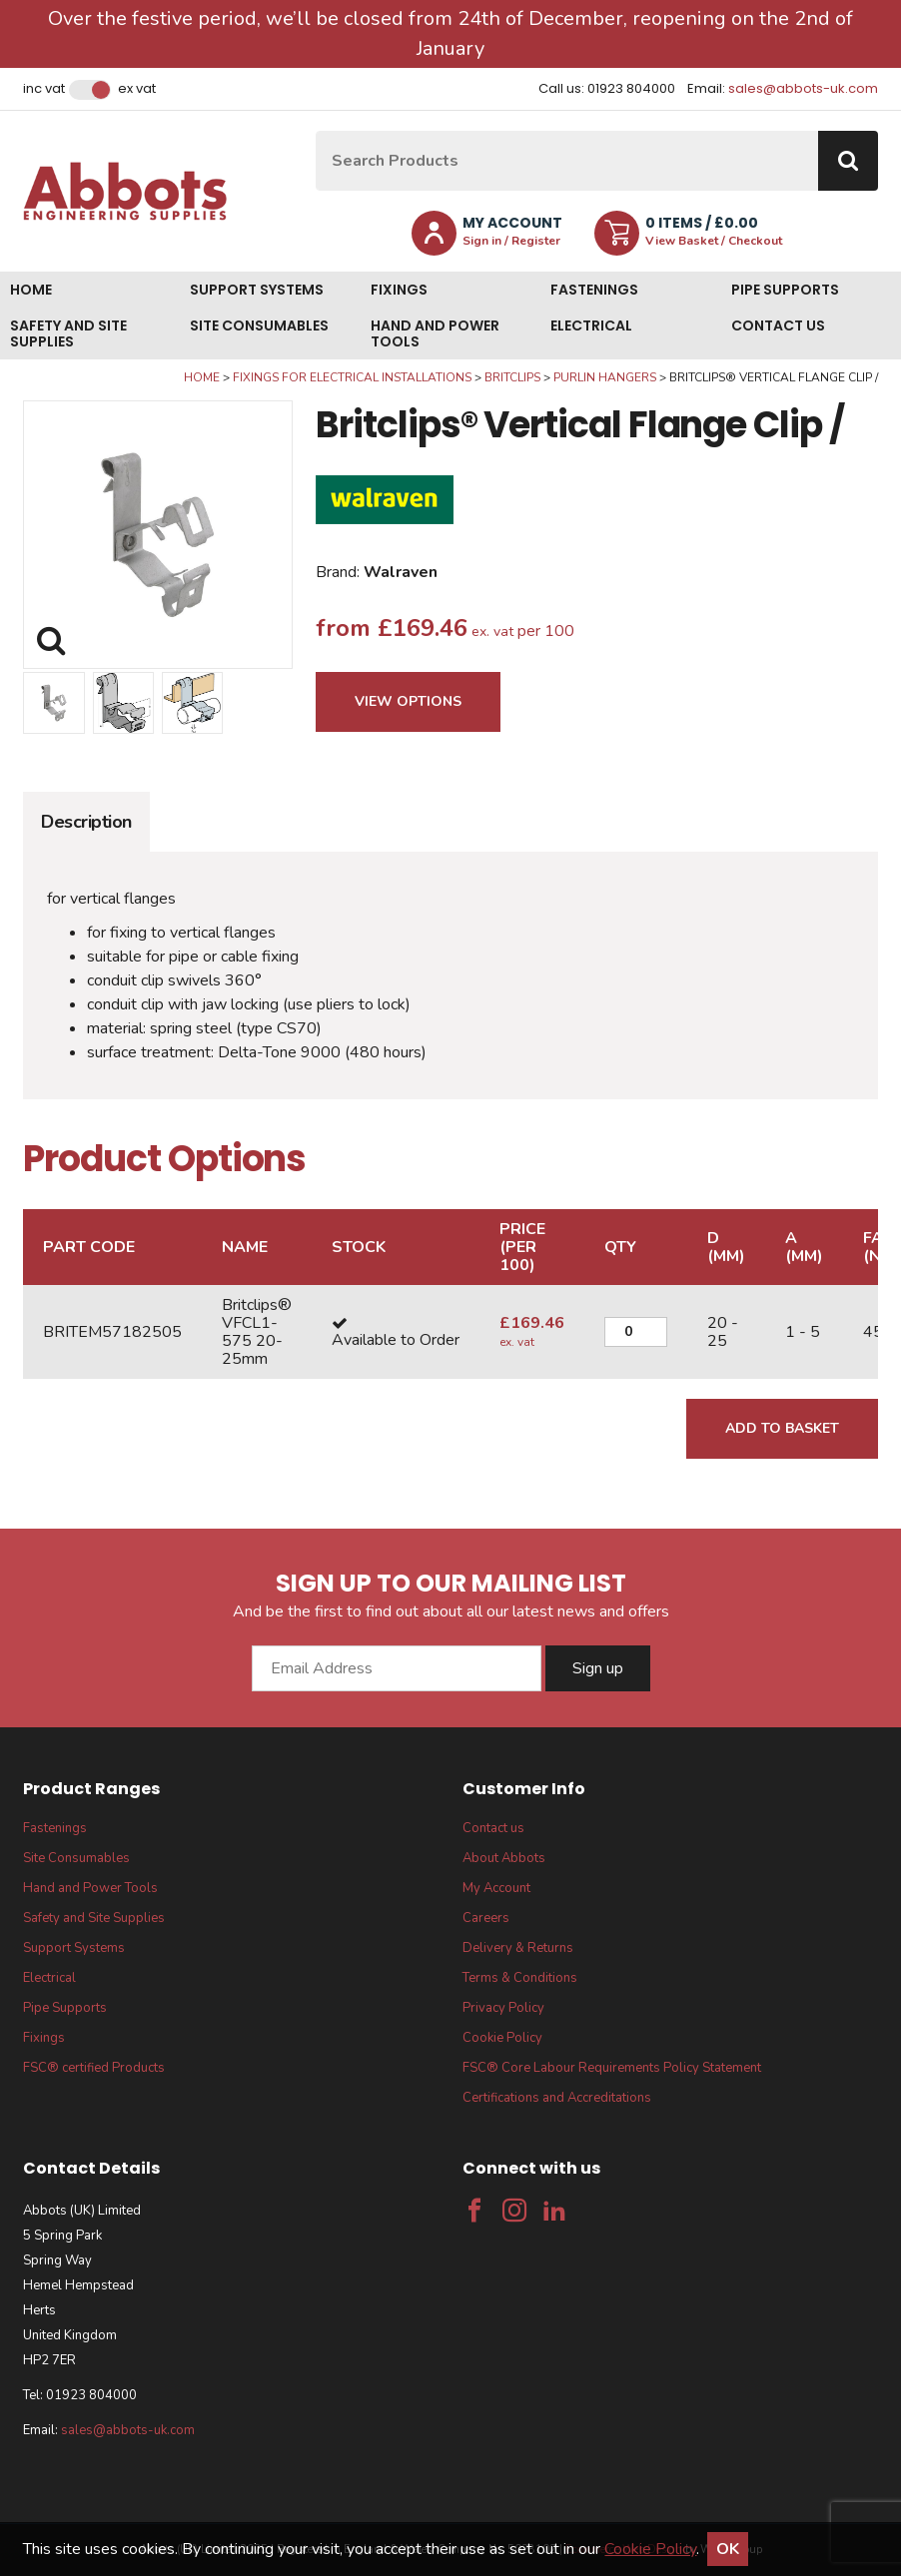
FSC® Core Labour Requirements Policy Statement (611, 2068)
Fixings (399, 290)
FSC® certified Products (94, 2068)
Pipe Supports (785, 290)
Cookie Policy (502, 2038)
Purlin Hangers (604, 377)
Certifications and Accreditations (556, 2098)
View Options (408, 701)
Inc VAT (44, 89)
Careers (485, 1918)
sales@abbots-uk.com (803, 88)
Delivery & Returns (517, 1948)
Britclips (512, 377)
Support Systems (257, 290)
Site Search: (316, 131)
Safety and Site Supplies (68, 333)
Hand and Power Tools (435, 333)
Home (31, 290)
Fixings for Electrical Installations (352, 377)
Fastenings (594, 290)
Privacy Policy (503, 2008)
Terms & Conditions (519, 1978)
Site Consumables (259, 325)
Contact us (778, 325)
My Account (496, 1888)
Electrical (591, 325)
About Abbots (503, 1858)
